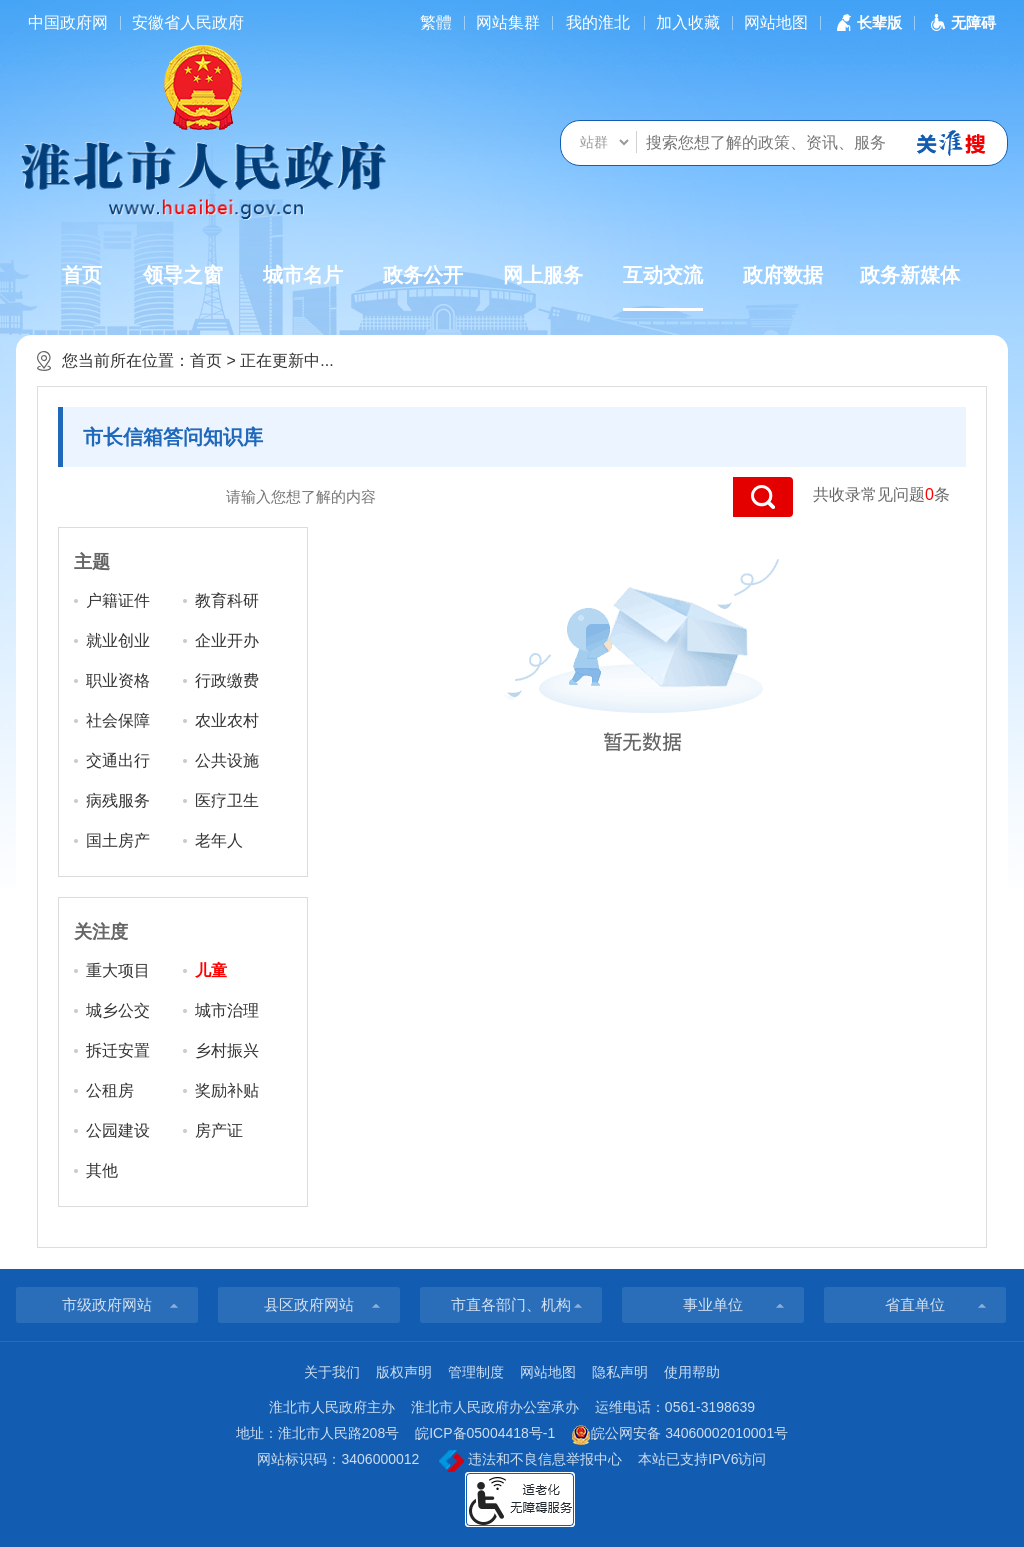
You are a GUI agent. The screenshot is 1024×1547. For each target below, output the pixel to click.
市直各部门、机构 (511, 1304)
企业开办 (227, 640)
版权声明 (404, 1372)
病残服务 (118, 800)
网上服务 (543, 275)
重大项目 (118, 970)
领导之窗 (183, 275)
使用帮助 (692, 1372)
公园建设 (118, 1130)
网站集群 (508, 22)
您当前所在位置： (126, 360)
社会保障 (118, 720)
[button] (867, 22)
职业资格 (118, 680)
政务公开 (423, 275)
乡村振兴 (227, 1050)
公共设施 (227, 760)
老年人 (219, 840)
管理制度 (476, 1372)
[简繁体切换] (436, 22)
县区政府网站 (309, 1304)
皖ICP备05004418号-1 (485, 1433)
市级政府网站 (107, 1304)
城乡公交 (118, 1010)
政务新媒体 (910, 275)
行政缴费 (227, 680)
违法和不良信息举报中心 (530, 1461)
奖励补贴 (227, 1090)
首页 (82, 275)
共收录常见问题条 (881, 494)
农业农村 (227, 720)
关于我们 (332, 1372)
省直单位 (915, 1304)
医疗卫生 (227, 800)
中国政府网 (68, 22)
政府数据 (783, 275)
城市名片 (303, 275)
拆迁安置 (118, 1050)
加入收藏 (688, 22)
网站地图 (776, 22)
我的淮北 (598, 22)
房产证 (219, 1130)
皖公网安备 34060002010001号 (679, 1435)
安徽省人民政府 (188, 22)
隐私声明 (620, 1372)
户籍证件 (118, 600)
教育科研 (227, 600)
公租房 (110, 1090)
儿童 (211, 970)
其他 (102, 1170)
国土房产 (118, 840)
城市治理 (227, 1010)
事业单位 (713, 1304)
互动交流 (663, 287)
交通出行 (118, 760)
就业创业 (118, 640)
